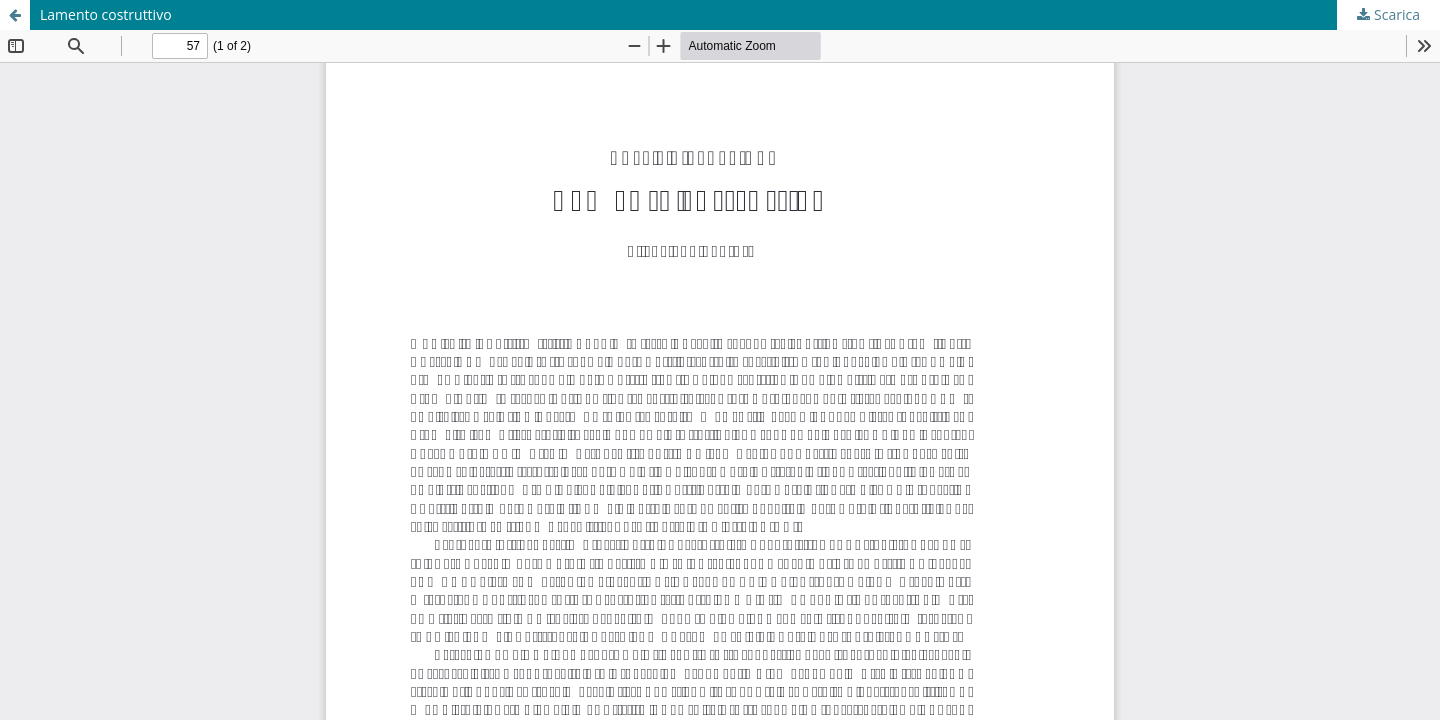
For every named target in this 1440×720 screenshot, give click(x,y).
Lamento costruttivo (106, 14)
